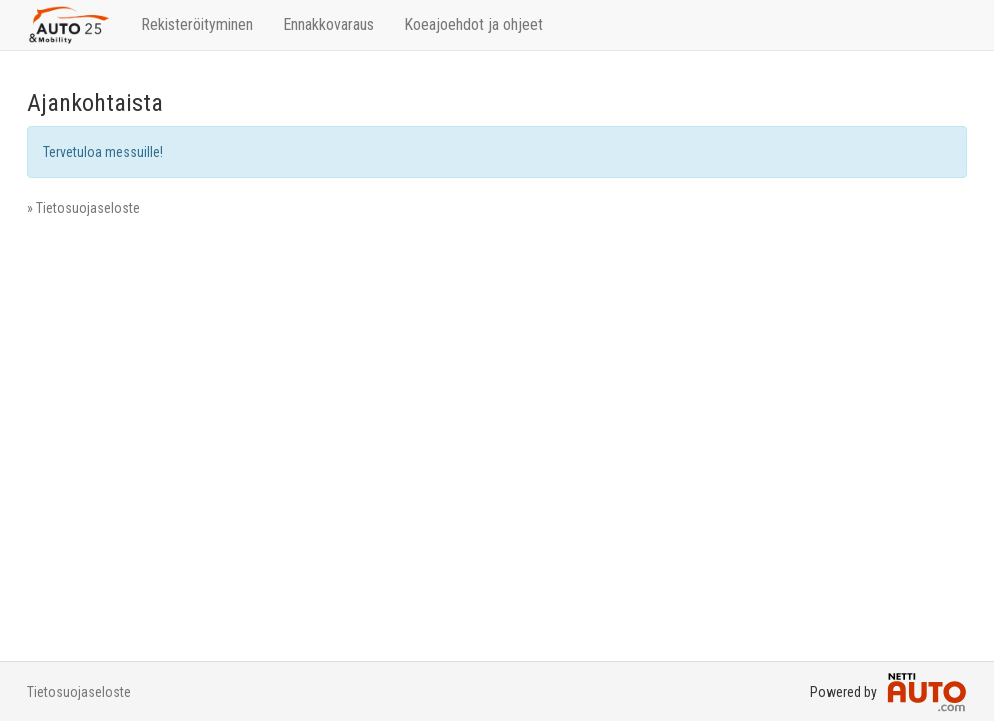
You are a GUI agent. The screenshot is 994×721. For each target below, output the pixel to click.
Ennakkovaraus (328, 24)
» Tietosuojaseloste (83, 208)
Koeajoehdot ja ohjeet (473, 24)
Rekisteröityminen (197, 24)
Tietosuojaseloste (79, 692)
